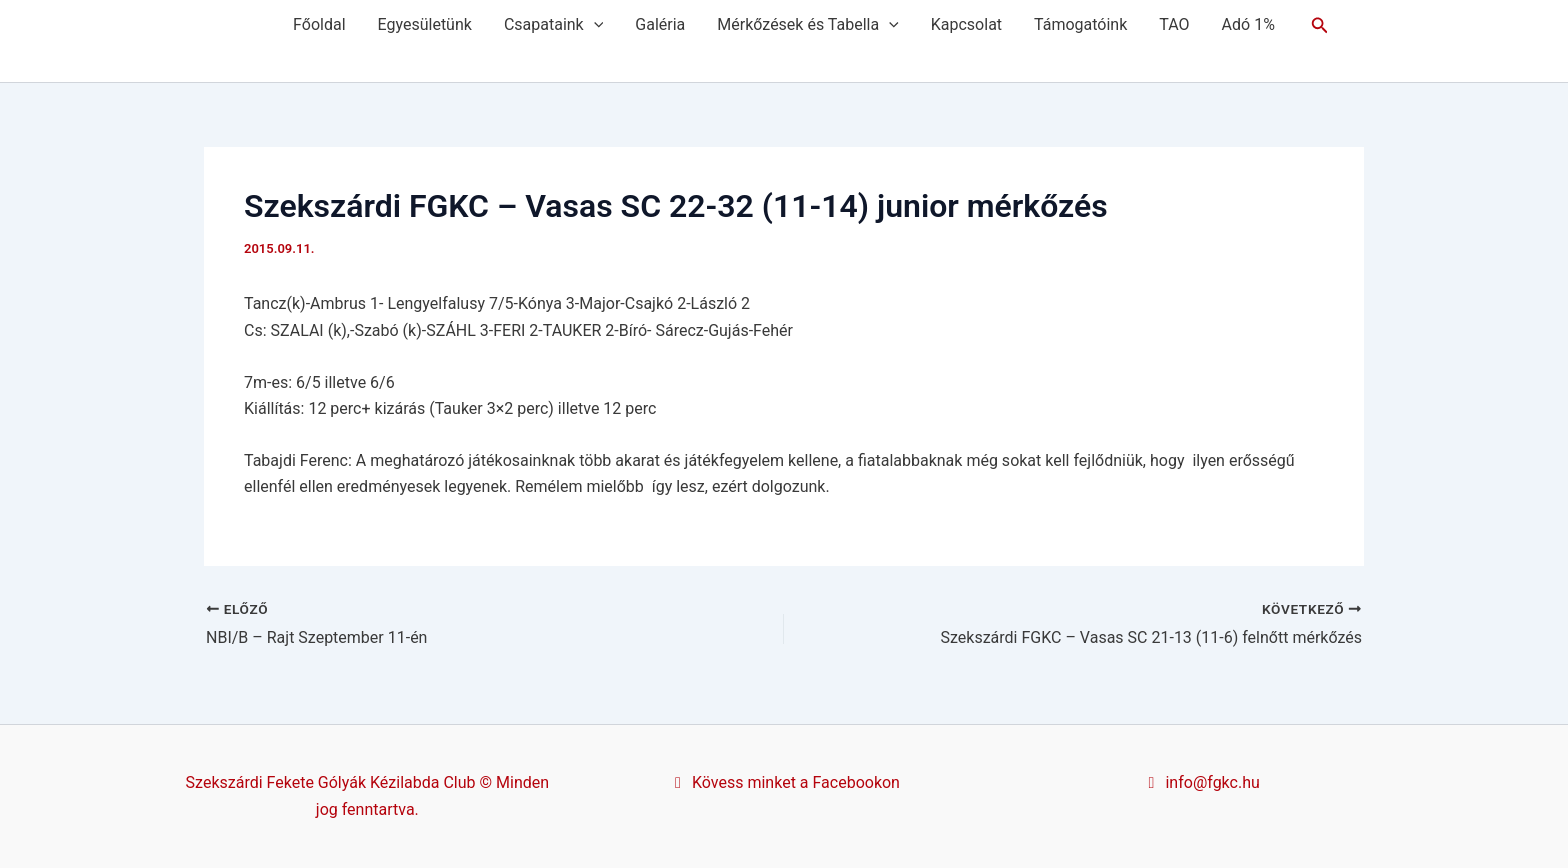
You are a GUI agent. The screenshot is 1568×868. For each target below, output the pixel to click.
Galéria (660, 24)
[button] (1320, 25)
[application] (594, 25)
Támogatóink (1080, 24)
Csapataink (553, 25)
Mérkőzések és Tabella (807, 25)
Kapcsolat (966, 24)
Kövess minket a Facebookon (784, 782)
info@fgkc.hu (1201, 782)
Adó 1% (1248, 24)
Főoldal (319, 24)
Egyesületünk (425, 24)
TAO (1174, 24)
